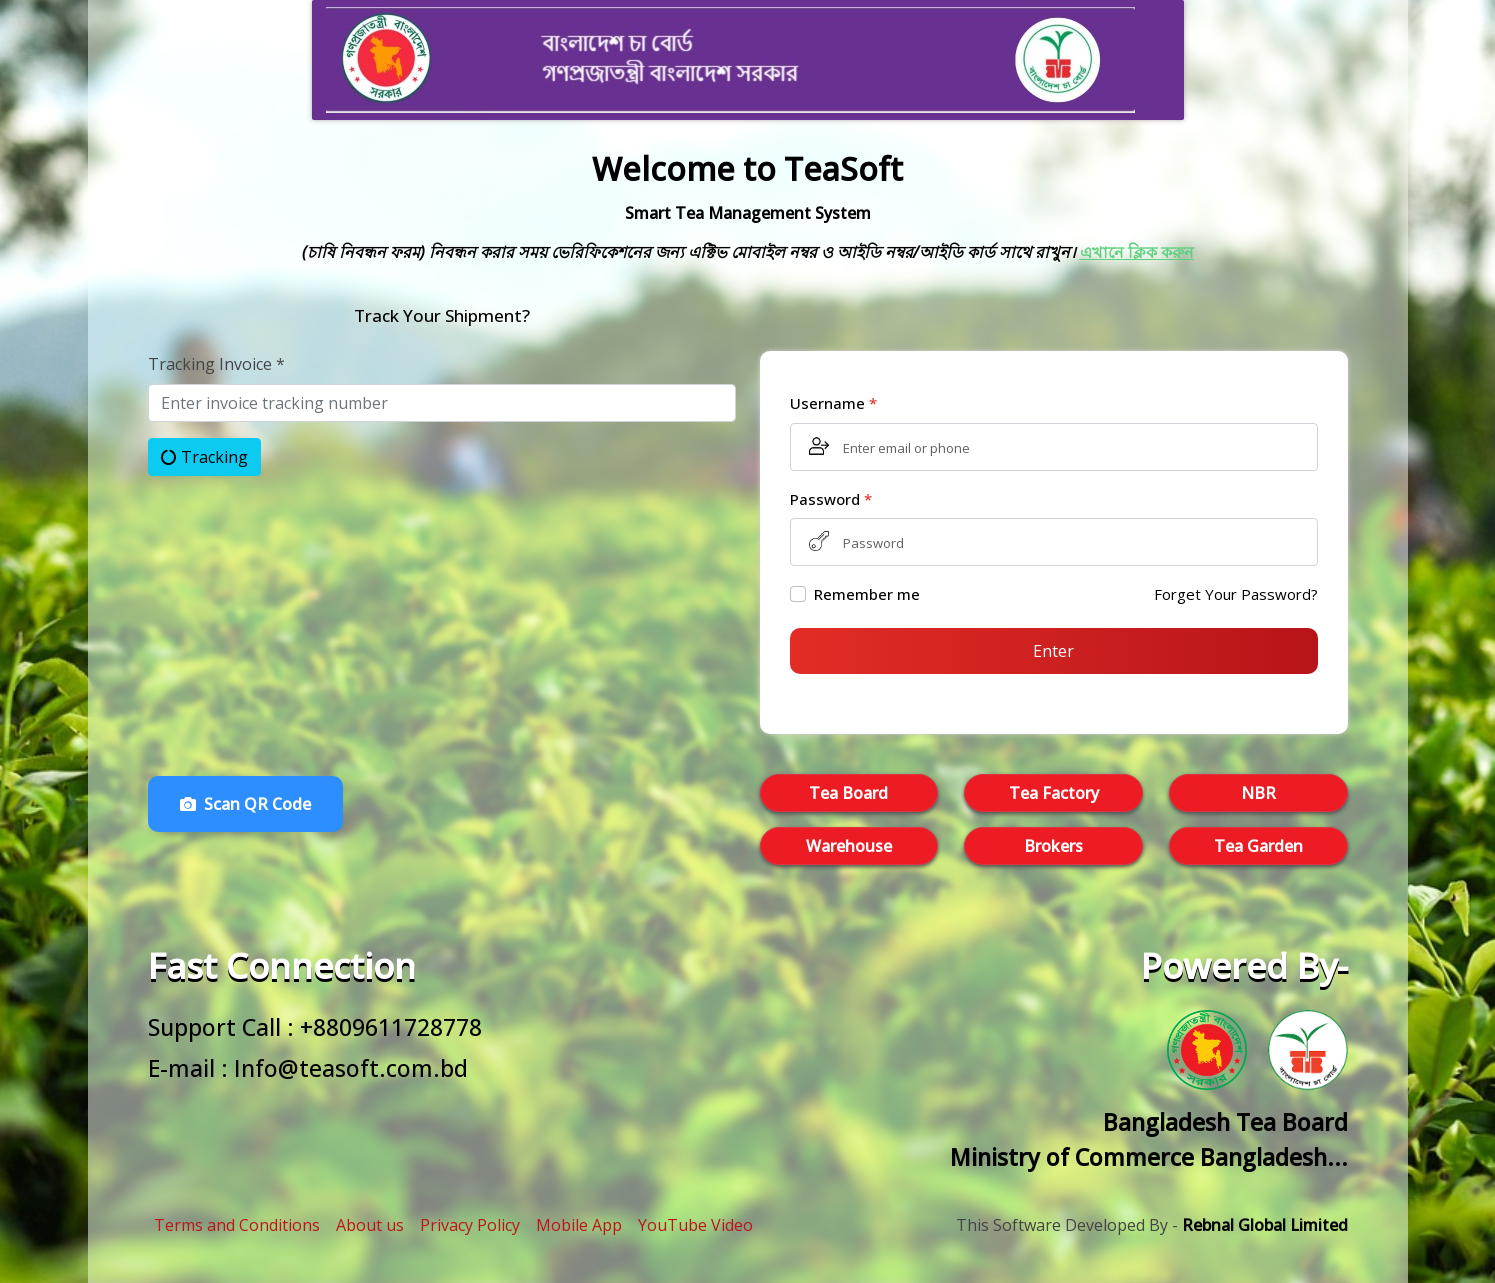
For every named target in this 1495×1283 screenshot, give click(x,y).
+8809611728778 (391, 1027)
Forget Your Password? (1236, 594)
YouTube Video (695, 1225)
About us (370, 1225)
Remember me (867, 594)
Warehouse (849, 846)
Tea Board (848, 793)
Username (833, 403)
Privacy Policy (470, 1225)
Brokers (1053, 846)
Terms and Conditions (237, 1225)
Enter (1053, 651)
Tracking (204, 457)
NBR (1258, 793)
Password (831, 499)
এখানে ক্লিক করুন (1137, 252)
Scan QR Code (245, 804)
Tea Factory (1054, 793)
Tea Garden (1258, 846)
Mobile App (579, 1225)
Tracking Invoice (216, 364)
